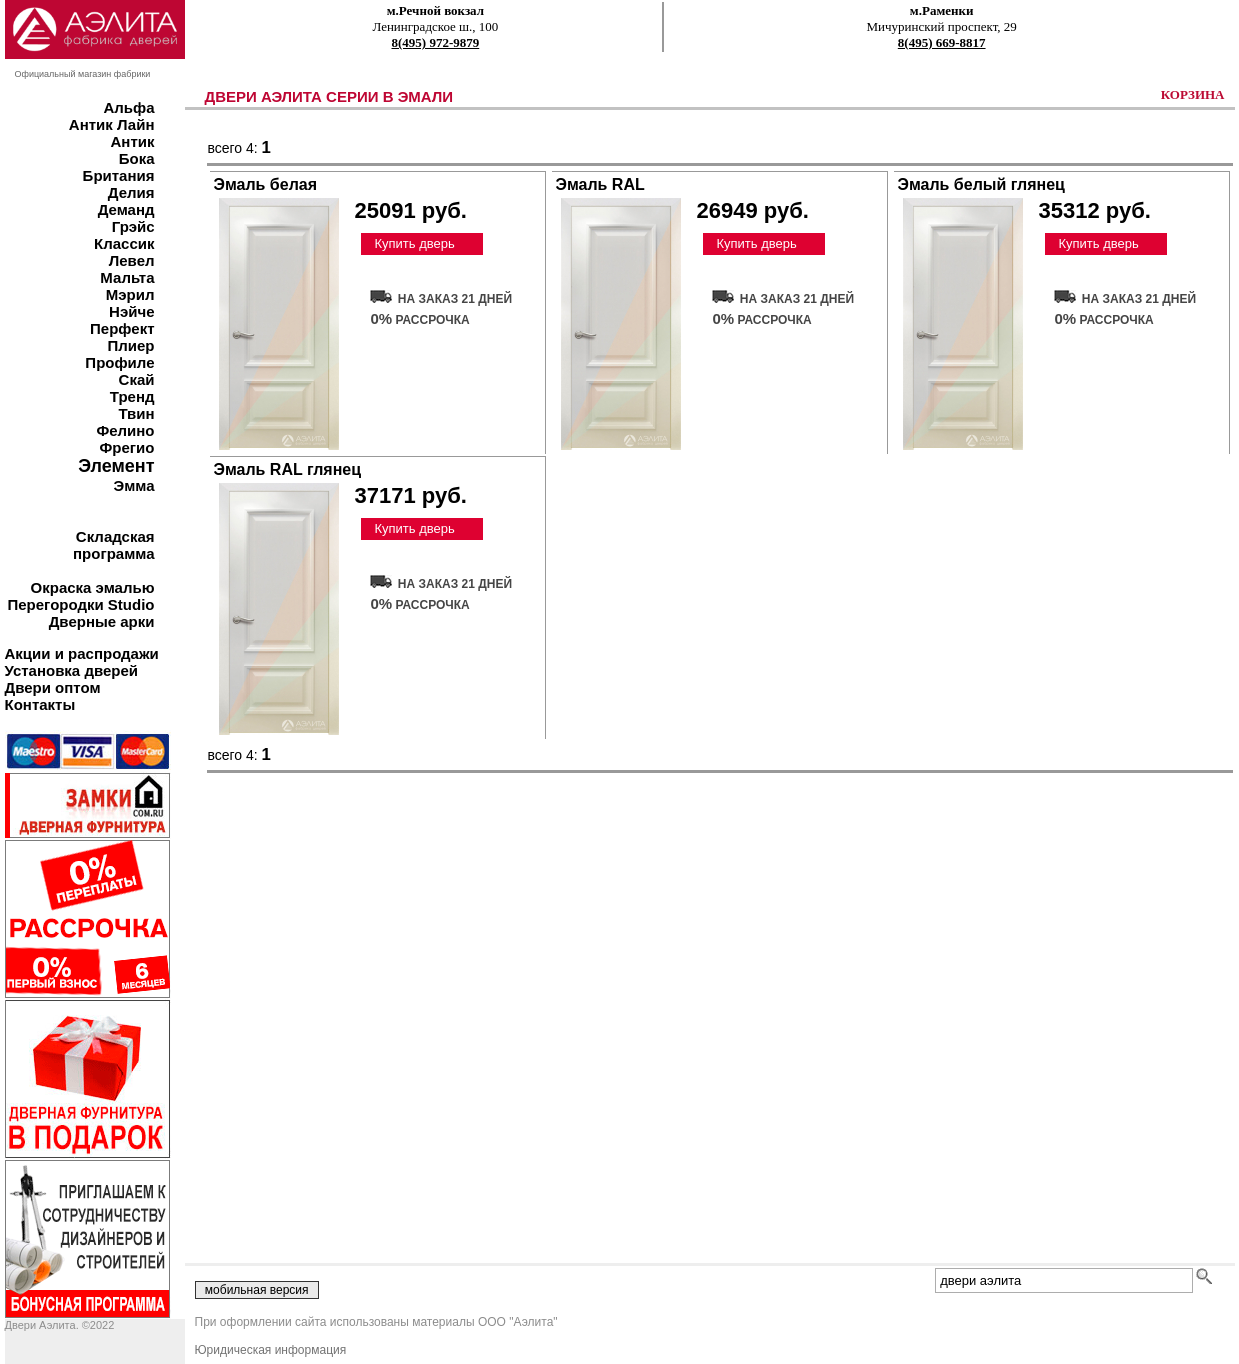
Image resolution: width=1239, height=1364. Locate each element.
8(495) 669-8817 (942, 42)
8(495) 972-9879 (436, 42)
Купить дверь (414, 243)
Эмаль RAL (600, 184)
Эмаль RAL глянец (288, 469)
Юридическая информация (271, 1350)
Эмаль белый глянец (981, 184)
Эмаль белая (266, 184)
